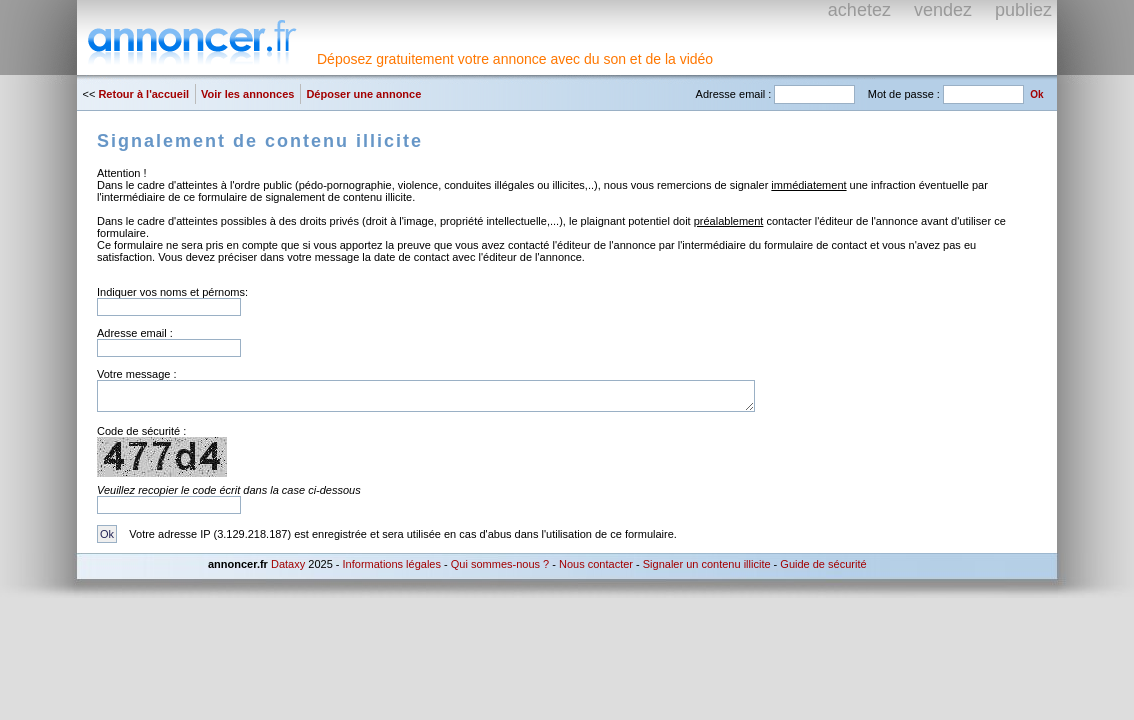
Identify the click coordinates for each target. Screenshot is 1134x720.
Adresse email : (734, 94)
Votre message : (137, 374)
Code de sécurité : (141, 431)
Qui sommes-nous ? (500, 564)
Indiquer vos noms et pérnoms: (172, 292)
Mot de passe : (904, 94)
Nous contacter (596, 564)
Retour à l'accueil (143, 94)
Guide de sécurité (823, 564)
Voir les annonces (247, 94)
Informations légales (392, 564)
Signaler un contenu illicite (707, 564)
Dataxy (288, 564)
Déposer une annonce (363, 94)
